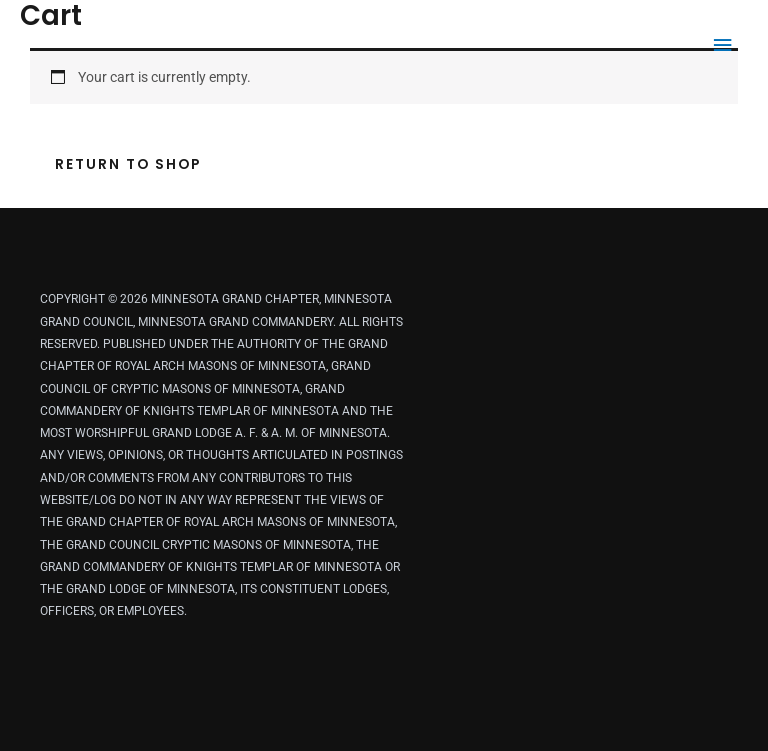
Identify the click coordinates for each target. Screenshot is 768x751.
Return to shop (128, 164)
